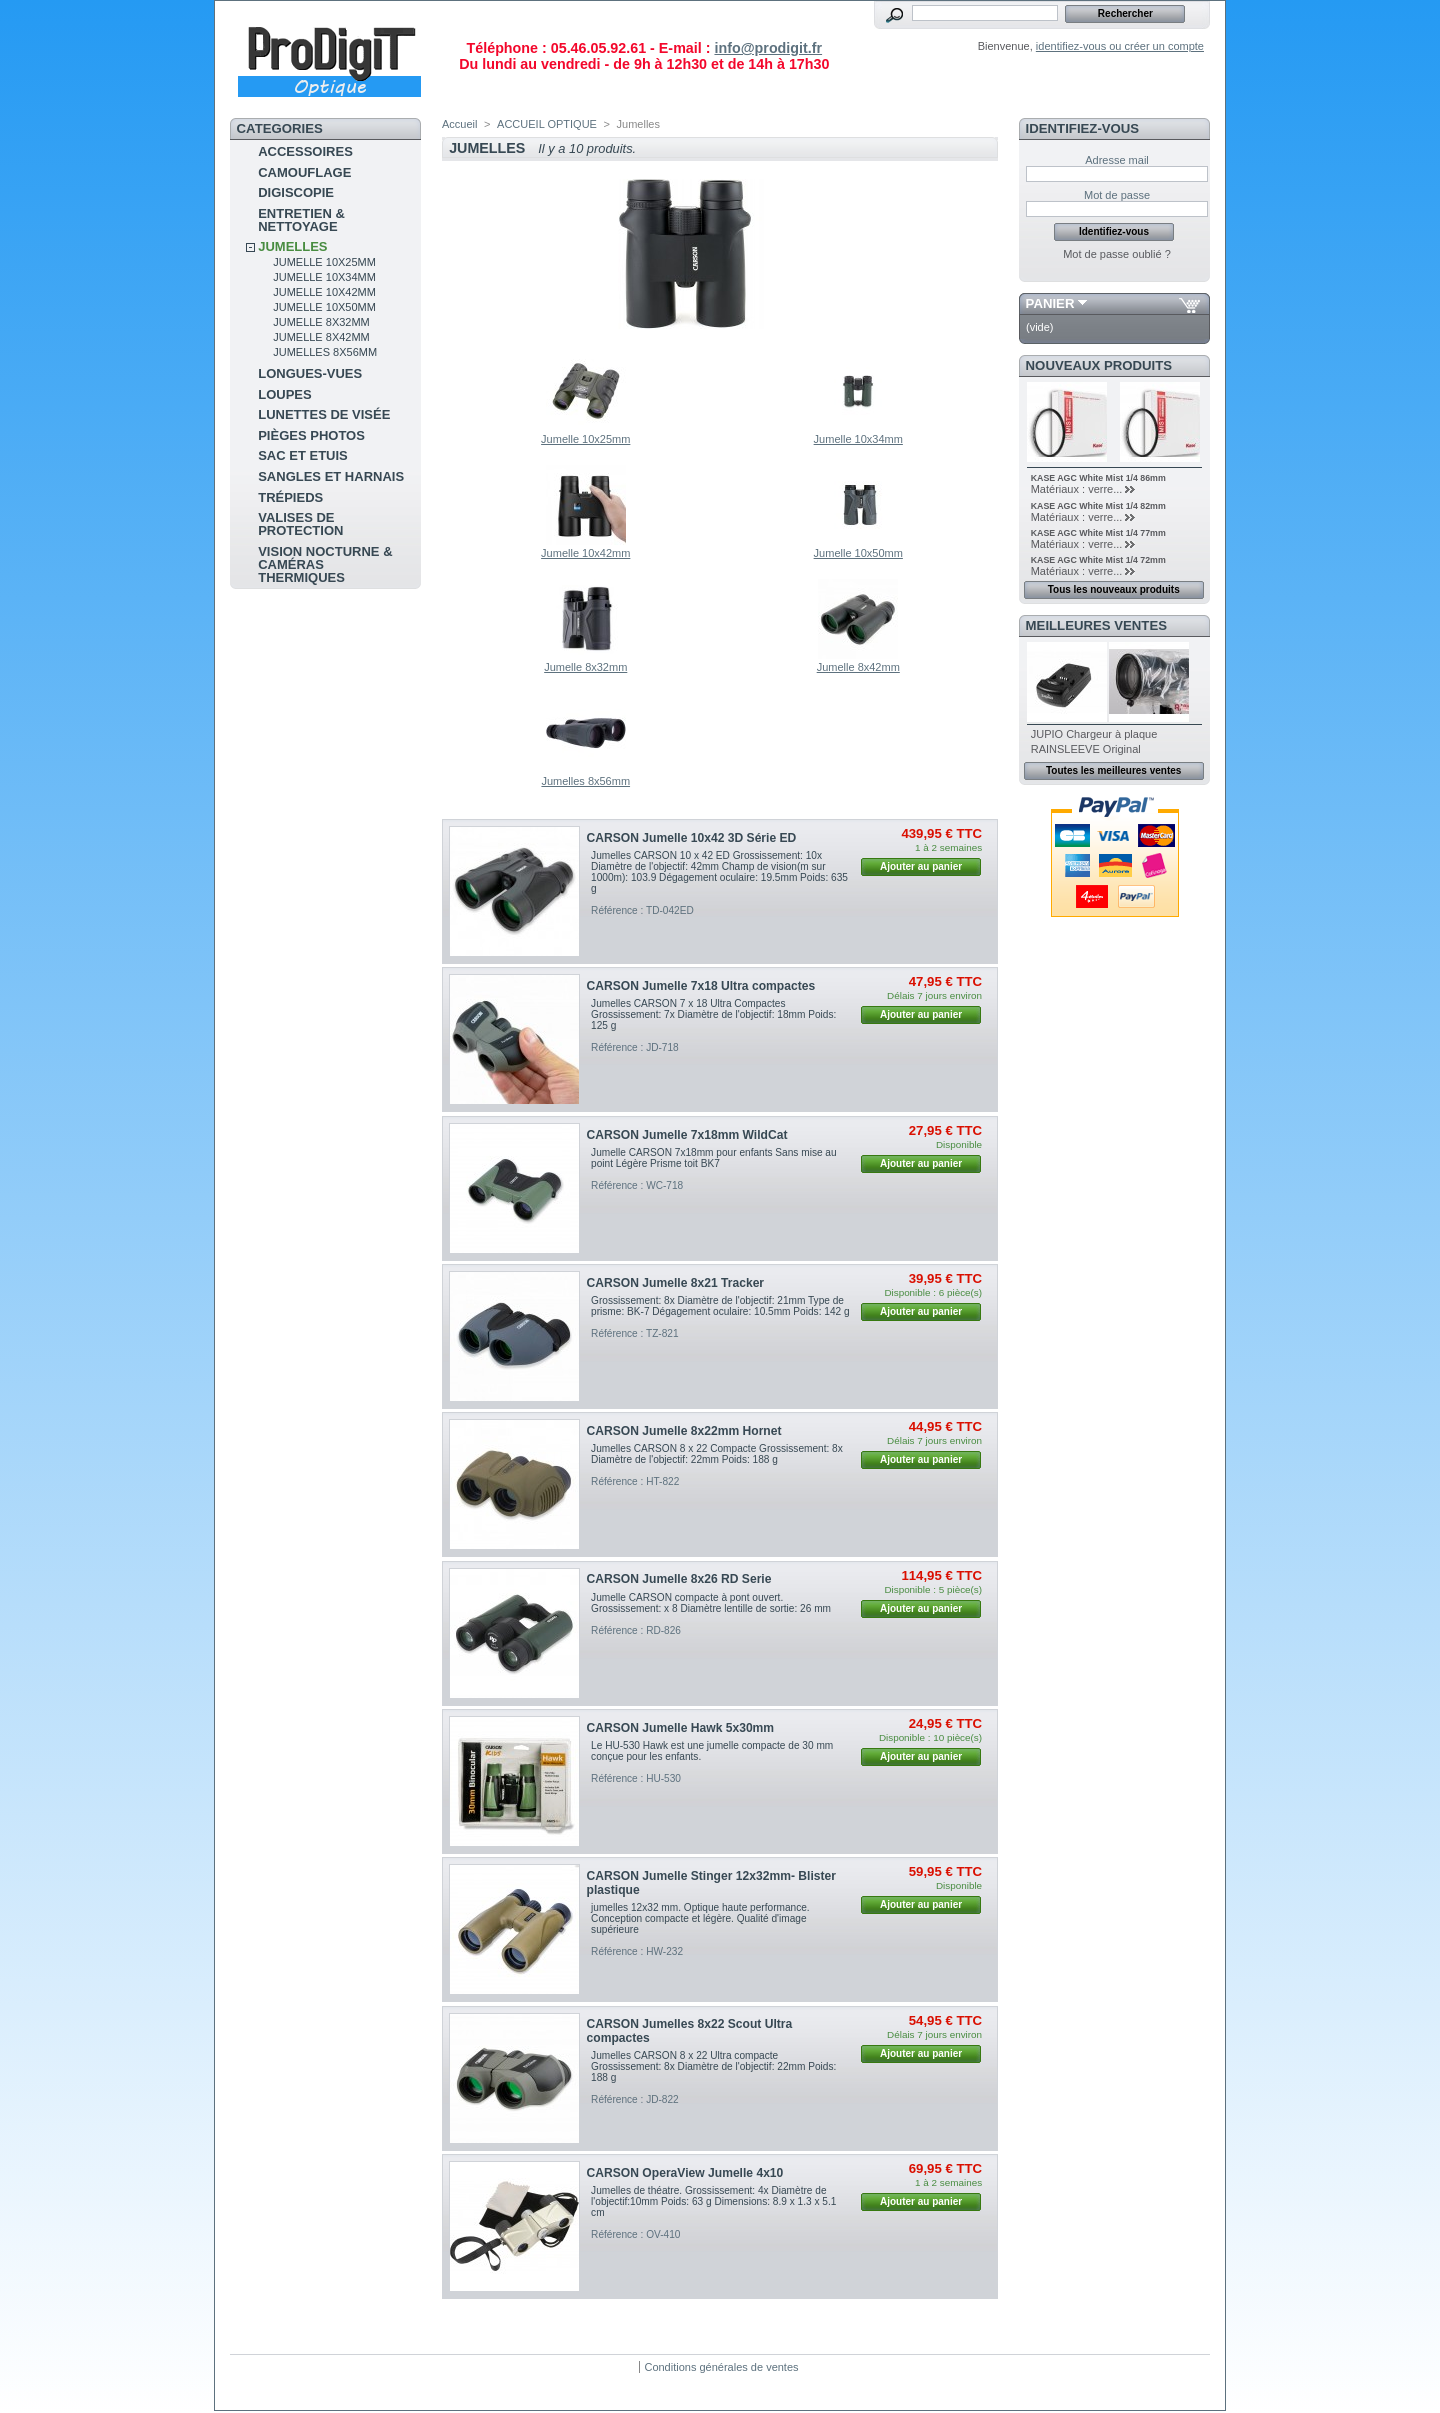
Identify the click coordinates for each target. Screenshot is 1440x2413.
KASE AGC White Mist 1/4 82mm (1098, 506)
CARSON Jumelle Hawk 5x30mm (681, 1728)
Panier (1050, 303)
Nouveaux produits (1099, 365)
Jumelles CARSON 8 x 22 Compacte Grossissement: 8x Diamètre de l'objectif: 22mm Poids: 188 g (717, 1454)
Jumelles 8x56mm (325, 352)
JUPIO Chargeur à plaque (1094, 734)
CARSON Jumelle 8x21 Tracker (675, 1283)
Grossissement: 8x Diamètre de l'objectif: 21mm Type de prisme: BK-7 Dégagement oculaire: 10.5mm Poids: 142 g (720, 1306)
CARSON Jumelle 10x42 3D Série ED (692, 838)
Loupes (284, 394)
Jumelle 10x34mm (324, 277)
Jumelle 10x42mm (324, 292)
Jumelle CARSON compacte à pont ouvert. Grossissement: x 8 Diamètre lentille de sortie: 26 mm (711, 1603)
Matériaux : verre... (1077, 489)
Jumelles (292, 246)
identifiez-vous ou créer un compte (1120, 46)
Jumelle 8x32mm (321, 322)
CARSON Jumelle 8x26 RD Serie (679, 1579)
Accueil (459, 124)
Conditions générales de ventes (721, 2367)
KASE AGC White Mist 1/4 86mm (1098, 478)
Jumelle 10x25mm (324, 262)
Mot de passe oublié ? (1117, 254)
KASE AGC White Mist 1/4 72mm (1098, 560)
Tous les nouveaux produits (1114, 589)
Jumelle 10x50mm (324, 307)
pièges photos (311, 435)
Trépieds (290, 497)
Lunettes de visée (324, 414)
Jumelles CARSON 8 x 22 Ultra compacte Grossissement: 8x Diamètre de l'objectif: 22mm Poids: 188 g (713, 2066)
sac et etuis (303, 455)
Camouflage (304, 172)
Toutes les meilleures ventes (1113, 770)
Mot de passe (1117, 195)
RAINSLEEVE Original (1086, 749)
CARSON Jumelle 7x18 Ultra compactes (701, 986)
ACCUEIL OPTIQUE (547, 124)
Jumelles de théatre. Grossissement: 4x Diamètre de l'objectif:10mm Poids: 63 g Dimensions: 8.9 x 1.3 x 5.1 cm (713, 2201)
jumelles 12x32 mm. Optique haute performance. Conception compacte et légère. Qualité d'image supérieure (700, 1918)
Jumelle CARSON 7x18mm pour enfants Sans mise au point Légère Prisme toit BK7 (714, 1158)
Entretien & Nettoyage (301, 220)
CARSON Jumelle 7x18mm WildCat (687, 1135)
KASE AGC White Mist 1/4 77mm (1098, 533)
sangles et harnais (331, 476)
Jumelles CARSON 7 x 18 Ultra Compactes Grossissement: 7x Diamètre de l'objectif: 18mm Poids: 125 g (713, 1014)
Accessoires (305, 151)
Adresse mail (1117, 160)
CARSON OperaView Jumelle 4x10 (685, 2173)
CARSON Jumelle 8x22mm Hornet (684, 1431)
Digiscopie (296, 192)
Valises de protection (300, 524)
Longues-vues (310, 373)
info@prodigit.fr (768, 48)
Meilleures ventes (1096, 625)
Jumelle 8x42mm (321, 337)
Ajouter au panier (921, 866)
